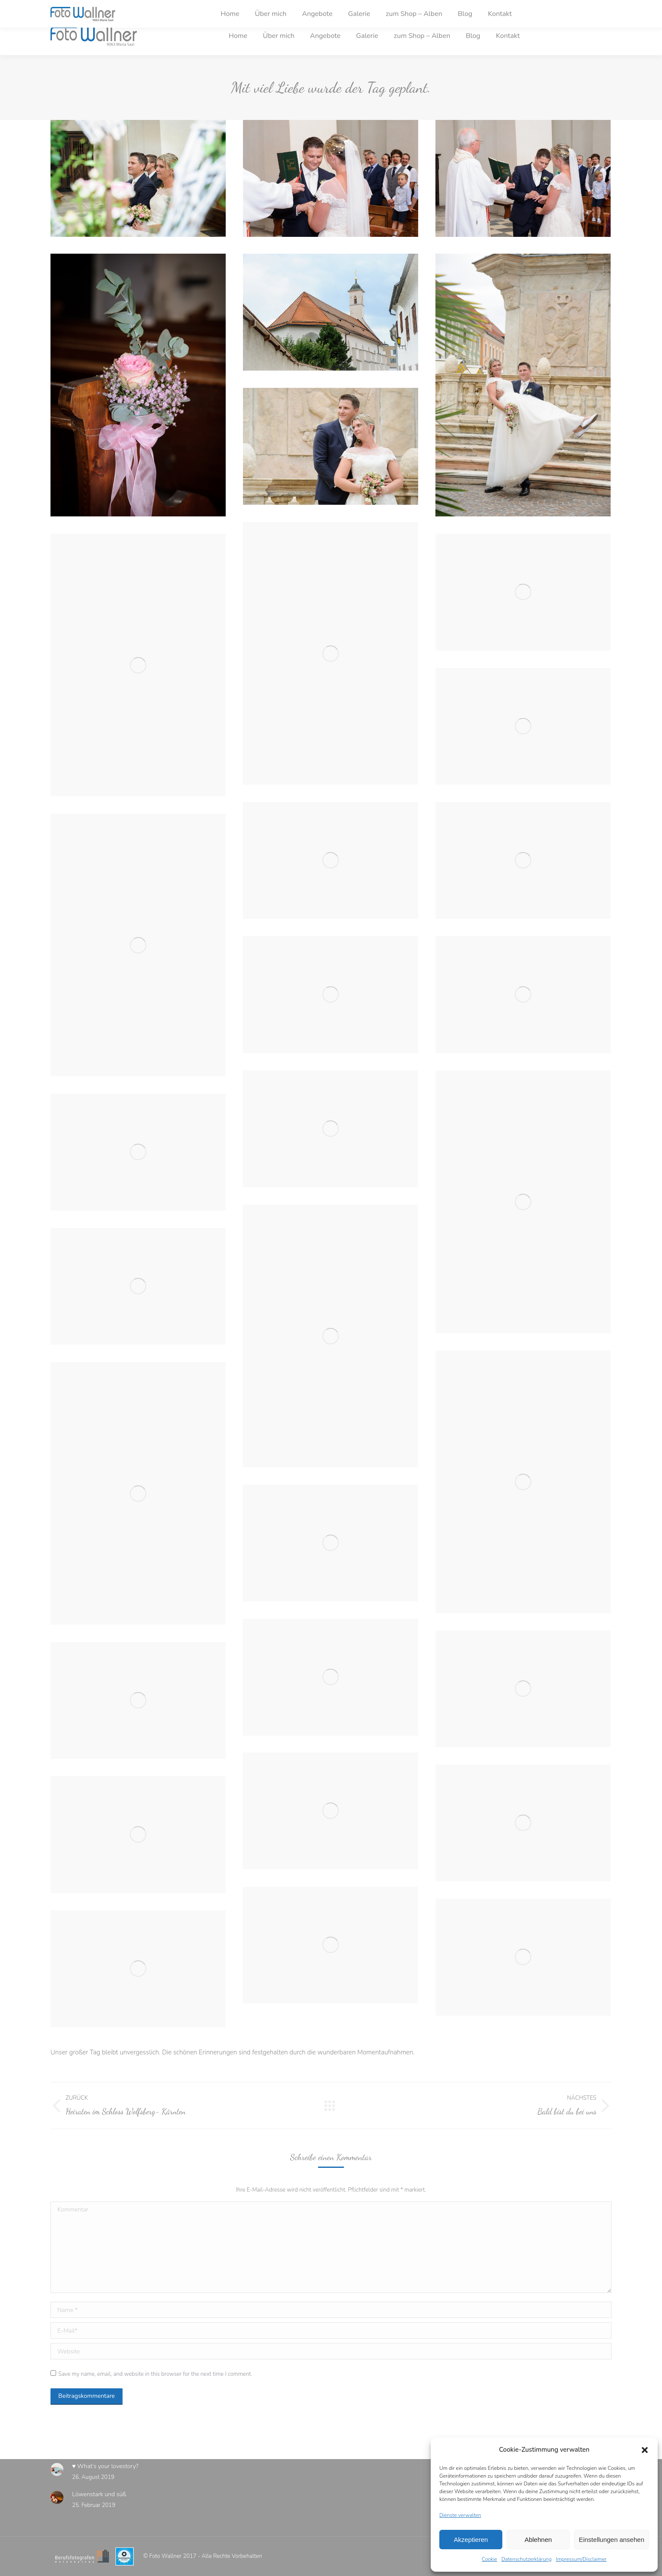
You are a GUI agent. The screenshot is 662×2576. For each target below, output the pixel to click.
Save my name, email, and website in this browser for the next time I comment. (155, 2374)
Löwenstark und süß (99, 2494)
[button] (644, 2450)
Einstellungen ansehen (611, 2539)
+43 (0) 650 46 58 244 (88, 8)
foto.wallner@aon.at (160, 8)
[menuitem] (238, 35)
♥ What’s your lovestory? (105, 2466)
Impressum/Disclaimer (581, 2559)
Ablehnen (538, 2539)
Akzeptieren (471, 2539)
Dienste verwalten (460, 2515)
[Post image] (56, 2469)
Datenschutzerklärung (526, 2559)
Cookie (489, 2559)
